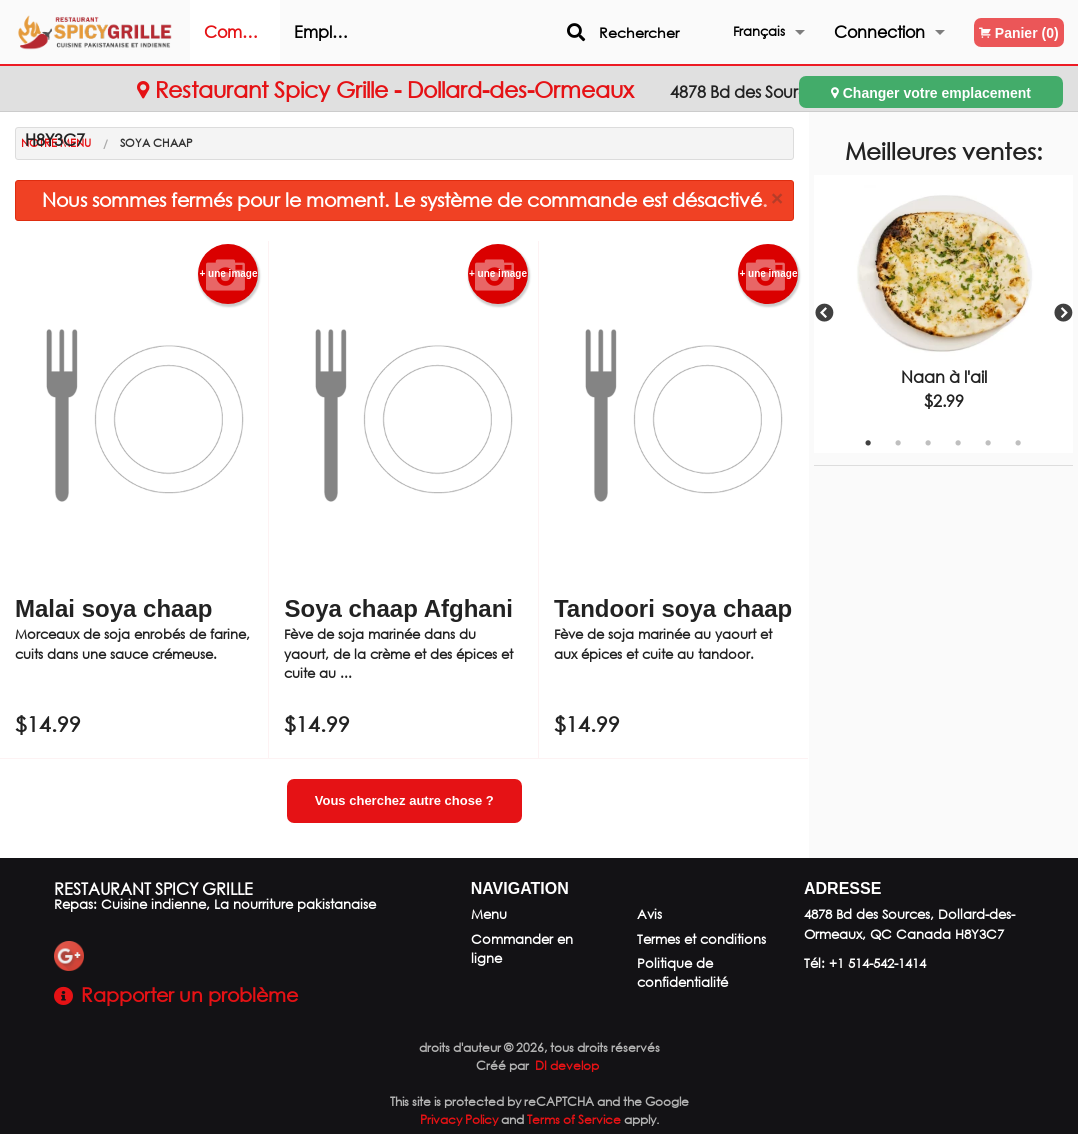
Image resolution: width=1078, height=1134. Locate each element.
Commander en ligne (281, 42)
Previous (824, 314)
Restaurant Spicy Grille (153, 888)
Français (759, 31)
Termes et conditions (701, 939)
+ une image (228, 274)
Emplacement (371, 31)
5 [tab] (988, 443)
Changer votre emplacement (931, 92)
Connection (879, 31)
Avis (649, 914)
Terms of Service (574, 1119)
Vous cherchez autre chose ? (404, 800)
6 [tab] (1018, 443)
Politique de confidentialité (682, 973)
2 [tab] (898, 443)
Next (1063, 314)
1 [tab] (868, 443)
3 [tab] (928, 443)
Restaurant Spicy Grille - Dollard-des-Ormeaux (388, 89)
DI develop (567, 1065)
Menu (489, 914)
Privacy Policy (459, 1119)
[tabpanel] (944, 314)
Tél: (865, 963)
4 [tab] (958, 443)
